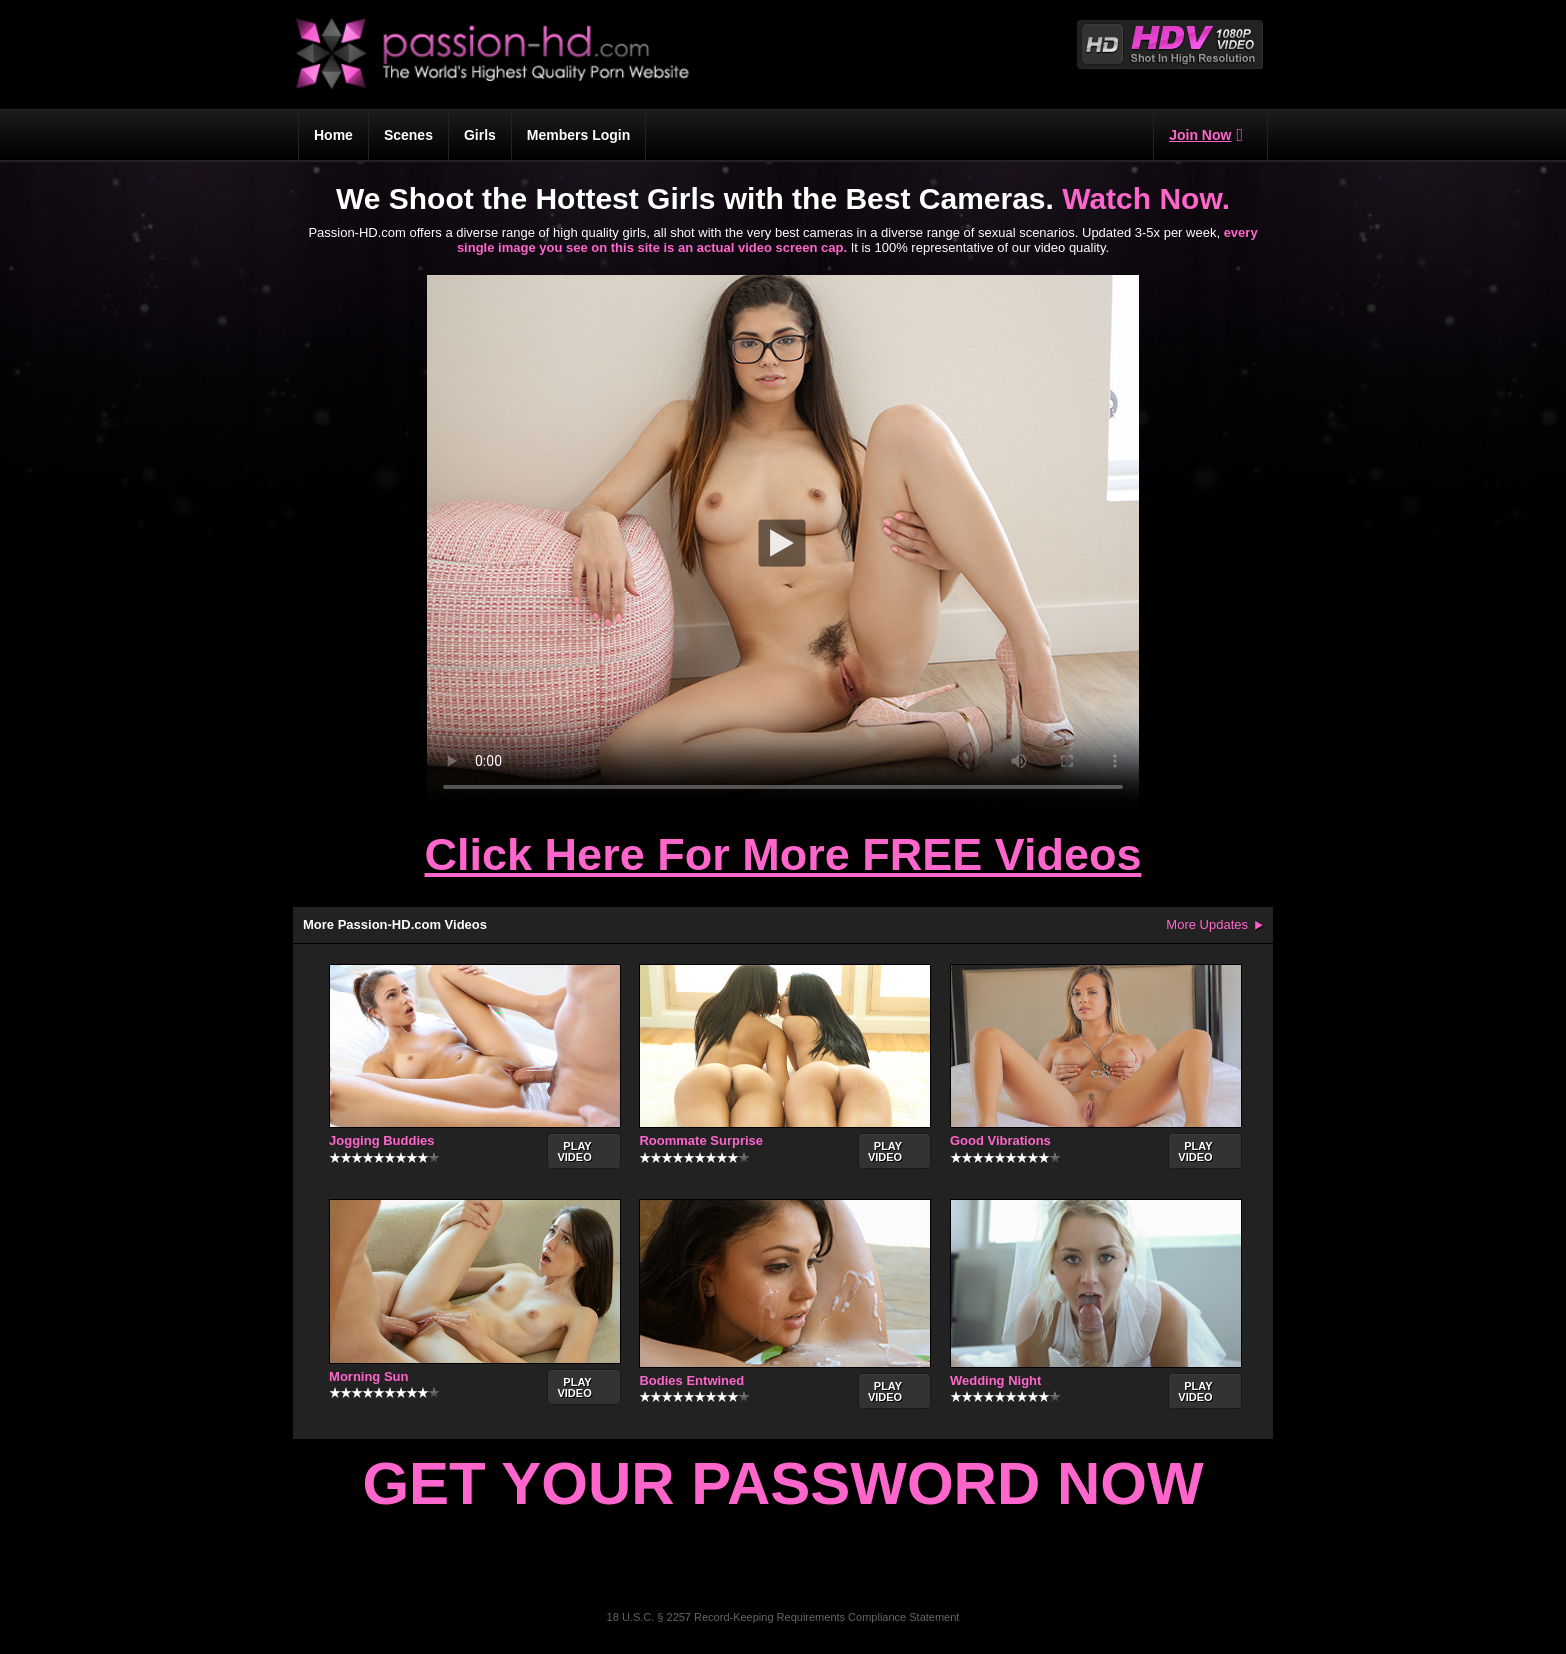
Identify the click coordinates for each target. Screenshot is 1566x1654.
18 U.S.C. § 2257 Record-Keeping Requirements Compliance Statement (783, 1617)
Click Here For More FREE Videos (783, 854)
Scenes (408, 135)
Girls (480, 135)
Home (333, 135)
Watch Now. (1146, 198)
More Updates (1207, 924)
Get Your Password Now (782, 1483)
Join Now (1206, 135)
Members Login (578, 135)
